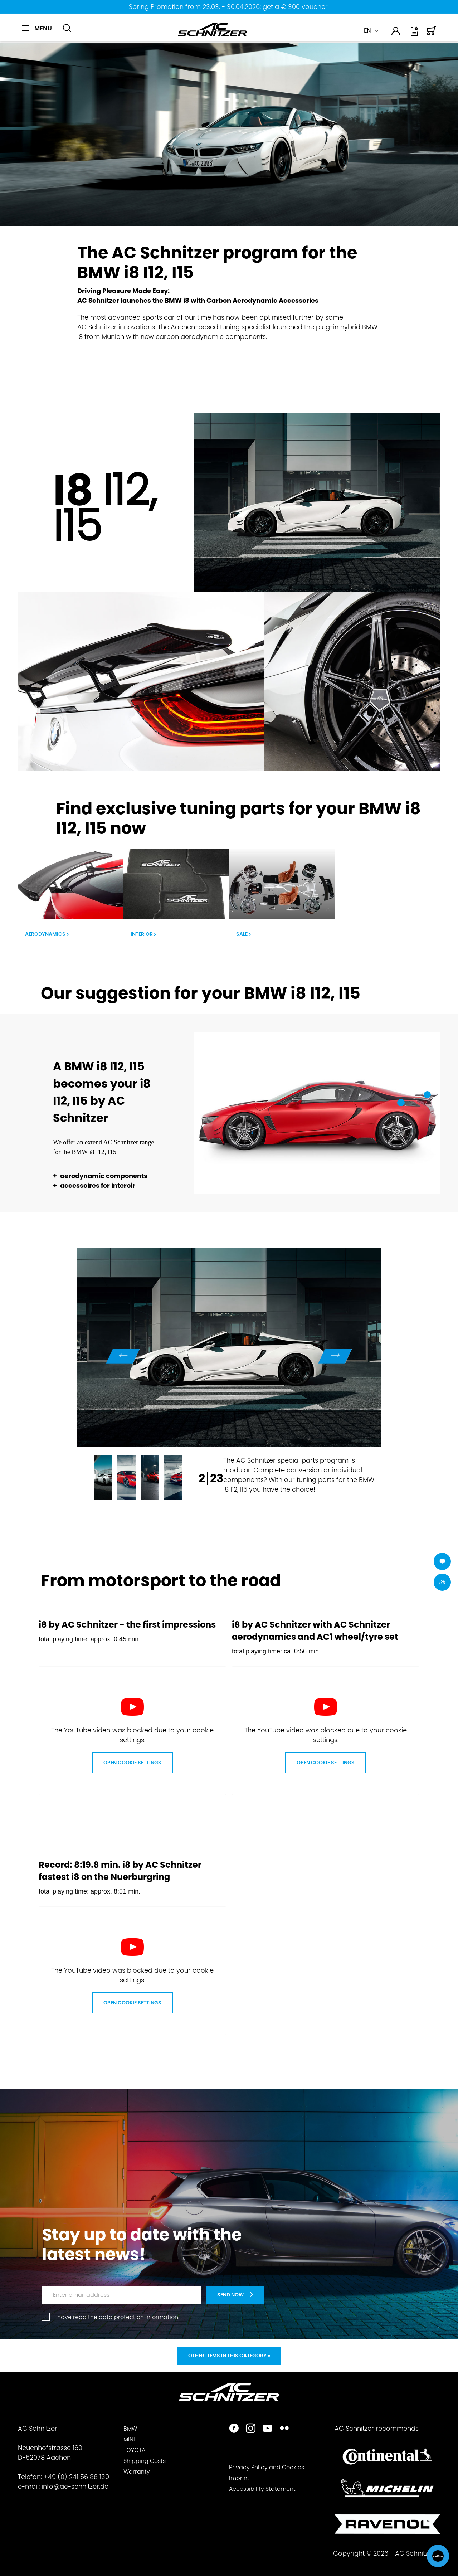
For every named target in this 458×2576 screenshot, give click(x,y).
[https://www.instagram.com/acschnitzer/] (250, 2429)
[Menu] (37, 28)
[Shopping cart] (432, 33)
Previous (123, 1356)
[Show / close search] (67, 28)
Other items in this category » (229, 2355)
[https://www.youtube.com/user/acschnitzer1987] (267, 2429)
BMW (130, 2429)
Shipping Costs (144, 2461)
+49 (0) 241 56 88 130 (76, 2476)
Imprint (239, 2478)
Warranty (136, 2472)
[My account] (396, 32)
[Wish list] (415, 33)
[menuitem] (39, 32)
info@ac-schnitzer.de (75, 2486)
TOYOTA (134, 2450)
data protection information (138, 2317)
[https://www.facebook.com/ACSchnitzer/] (234, 2429)
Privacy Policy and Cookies (266, 2467)
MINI (129, 2439)
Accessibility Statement (262, 2489)
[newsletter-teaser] (235, 2295)
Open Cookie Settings (132, 1762)
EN (367, 30)
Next (335, 1356)
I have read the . (116, 2317)
